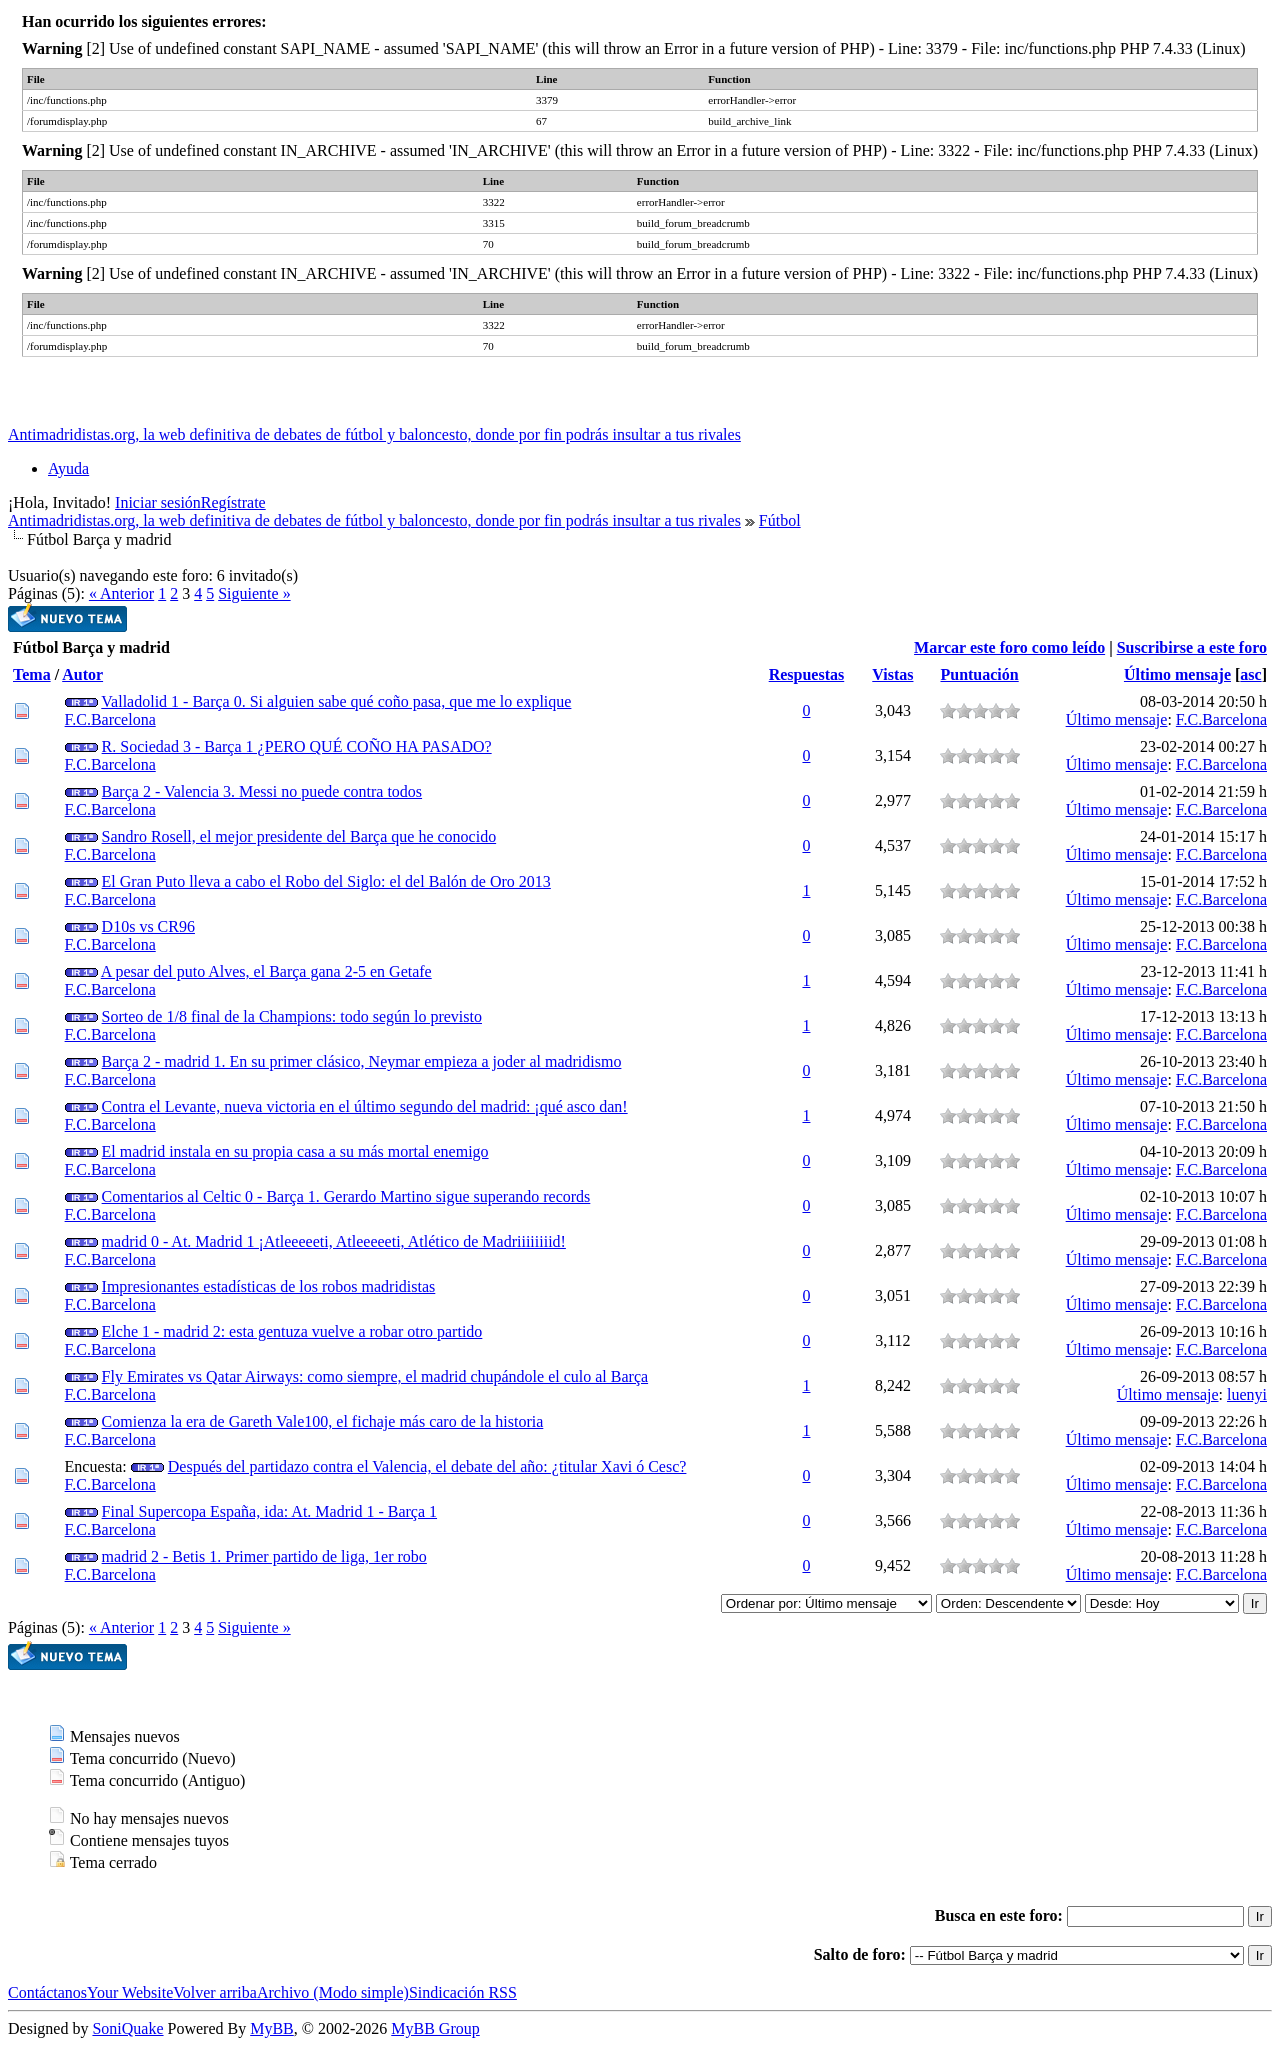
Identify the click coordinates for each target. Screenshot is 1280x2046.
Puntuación (979, 674)
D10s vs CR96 (148, 926)
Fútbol (780, 520)
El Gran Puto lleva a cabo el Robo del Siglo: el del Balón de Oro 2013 (326, 881)
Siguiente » (254, 593)
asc (1250, 674)
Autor (82, 674)
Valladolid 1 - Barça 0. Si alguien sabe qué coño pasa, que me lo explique (336, 701)
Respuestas (807, 674)
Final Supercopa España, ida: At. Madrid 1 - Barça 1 (269, 1511)
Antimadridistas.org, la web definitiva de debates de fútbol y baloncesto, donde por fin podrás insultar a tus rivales (374, 434)
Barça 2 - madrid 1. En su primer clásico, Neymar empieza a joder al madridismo (362, 1061)
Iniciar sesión (158, 502)
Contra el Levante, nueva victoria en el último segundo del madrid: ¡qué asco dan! (365, 1106)
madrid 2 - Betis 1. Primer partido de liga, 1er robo (264, 1556)
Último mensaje (1177, 674)
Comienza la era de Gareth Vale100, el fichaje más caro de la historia (323, 1421)
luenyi (1247, 1394)
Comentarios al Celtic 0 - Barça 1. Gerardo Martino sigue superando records (346, 1196)
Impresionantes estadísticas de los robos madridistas (269, 1286)
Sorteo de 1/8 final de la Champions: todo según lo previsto (292, 1016)
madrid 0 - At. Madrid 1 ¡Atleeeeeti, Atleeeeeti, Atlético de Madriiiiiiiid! (334, 1241)
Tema (32, 674)
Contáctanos (47, 1992)
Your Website (130, 1992)
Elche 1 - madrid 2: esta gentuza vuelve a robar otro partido (292, 1331)
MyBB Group (435, 2028)
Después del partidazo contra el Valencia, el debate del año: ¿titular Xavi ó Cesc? (427, 1466)
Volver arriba (215, 1992)
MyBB (272, 2028)
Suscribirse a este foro (1192, 647)
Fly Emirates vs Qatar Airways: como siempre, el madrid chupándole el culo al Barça (375, 1376)
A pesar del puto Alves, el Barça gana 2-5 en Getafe (266, 971)
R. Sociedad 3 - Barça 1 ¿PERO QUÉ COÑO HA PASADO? (297, 746)
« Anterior (121, 593)
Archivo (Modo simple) (333, 1992)
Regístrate (233, 502)
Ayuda (68, 468)
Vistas (892, 674)
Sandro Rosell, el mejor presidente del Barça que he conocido (299, 836)
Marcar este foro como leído (1009, 647)
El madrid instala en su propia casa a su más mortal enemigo (295, 1151)
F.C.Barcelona (110, 719)
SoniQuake (127, 2028)
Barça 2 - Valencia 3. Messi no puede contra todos (262, 791)
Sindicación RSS (463, 1992)
